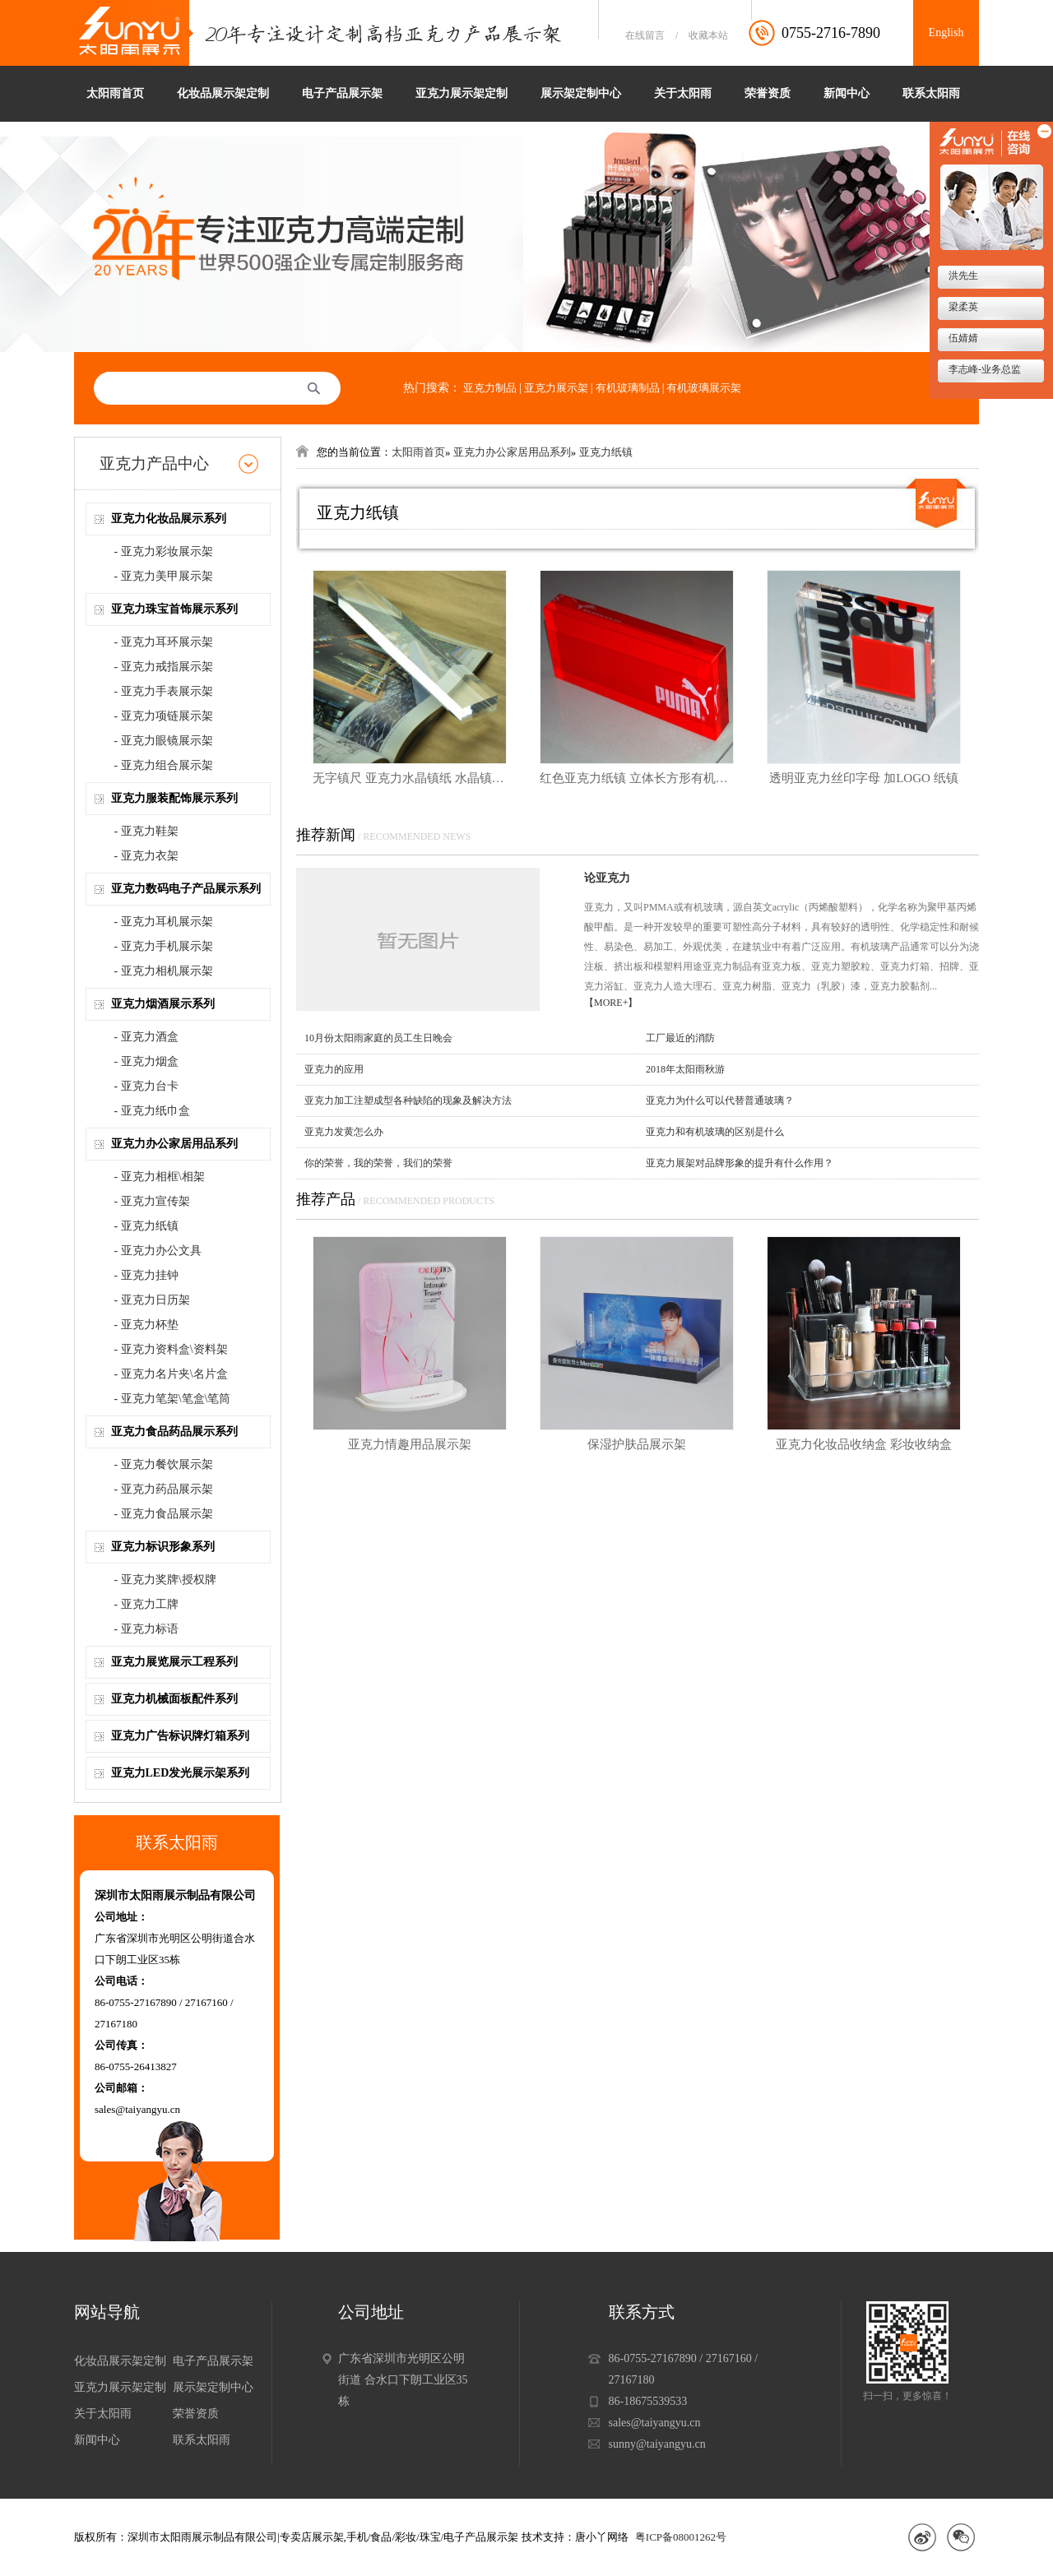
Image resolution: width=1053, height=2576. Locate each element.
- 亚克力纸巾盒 (152, 1111)
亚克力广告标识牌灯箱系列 (180, 1736)
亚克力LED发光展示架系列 (180, 1773)
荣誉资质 (768, 93)
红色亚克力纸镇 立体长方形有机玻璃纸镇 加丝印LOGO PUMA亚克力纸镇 (637, 778)
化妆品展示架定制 (223, 93)
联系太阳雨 (931, 93)
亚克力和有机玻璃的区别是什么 (715, 1131)
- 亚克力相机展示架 (163, 971)
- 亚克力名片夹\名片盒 (171, 1374)
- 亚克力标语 (146, 1629)
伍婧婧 (962, 338)
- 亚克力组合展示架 (163, 765)
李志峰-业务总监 (983, 369)
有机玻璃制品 (628, 388)
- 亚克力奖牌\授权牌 (165, 1579)
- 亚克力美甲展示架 (163, 576)
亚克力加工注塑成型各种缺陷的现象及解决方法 (408, 1100)
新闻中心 (846, 93)
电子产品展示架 (342, 93)
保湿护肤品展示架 (636, 1444)
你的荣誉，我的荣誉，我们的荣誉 (378, 1163)
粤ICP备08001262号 (680, 2537)
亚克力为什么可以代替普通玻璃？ (720, 1100)
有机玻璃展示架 (703, 388)
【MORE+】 (611, 1002)
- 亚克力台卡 (146, 1086)
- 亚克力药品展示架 (163, 1489)
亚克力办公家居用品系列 (174, 1143)
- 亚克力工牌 (146, 1604)
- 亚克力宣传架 (152, 1201)
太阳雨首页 (115, 93)
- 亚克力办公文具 (158, 1250)
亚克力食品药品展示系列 (174, 1431)
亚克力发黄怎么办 (343, 1131)
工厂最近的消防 (680, 1038)
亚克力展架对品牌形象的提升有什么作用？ (739, 1163)
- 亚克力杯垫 (146, 1324)
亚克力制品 (490, 388)
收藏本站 (708, 35)
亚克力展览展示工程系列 (174, 1662)
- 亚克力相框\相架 (159, 1176)
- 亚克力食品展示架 (163, 1514)
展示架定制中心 (580, 93)
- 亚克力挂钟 (146, 1275)
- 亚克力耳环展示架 (163, 642)
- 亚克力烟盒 (146, 1061)
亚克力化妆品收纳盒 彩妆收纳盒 (864, 1444)
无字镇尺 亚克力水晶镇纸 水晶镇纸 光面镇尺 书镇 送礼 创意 (410, 778)
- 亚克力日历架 (152, 1300)
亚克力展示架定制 (461, 93)
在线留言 (645, 35)
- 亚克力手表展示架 (163, 691)
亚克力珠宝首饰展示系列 (174, 609)
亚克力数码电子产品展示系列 (186, 889)
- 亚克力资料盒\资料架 (171, 1349)
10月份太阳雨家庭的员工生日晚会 (378, 1038)
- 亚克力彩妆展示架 (163, 551)
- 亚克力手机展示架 (163, 946)
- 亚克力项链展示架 (163, 716)
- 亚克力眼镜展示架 (163, 740)
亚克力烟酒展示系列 (163, 1004)
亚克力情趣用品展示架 (409, 1444)
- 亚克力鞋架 (146, 831)
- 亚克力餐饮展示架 (163, 1464)
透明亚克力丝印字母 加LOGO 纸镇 (863, 778)
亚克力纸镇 (606, 452)
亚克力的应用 (334, 1069)
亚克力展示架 (556, 388)
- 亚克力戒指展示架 (163, 666)
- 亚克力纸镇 (146, 1226)
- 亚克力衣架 (146, 856)
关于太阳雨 (683, 93)
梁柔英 (962, 307)
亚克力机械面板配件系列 (174, 1699)
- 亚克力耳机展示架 (163, 921)
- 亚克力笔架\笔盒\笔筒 (172, 1398)
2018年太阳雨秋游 (685, 1069)
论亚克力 (607, 878)
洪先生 (962, 275)
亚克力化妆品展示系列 (168, 518)
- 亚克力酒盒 (146, 1037)
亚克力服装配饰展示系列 (174, 798)
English (946, 32)
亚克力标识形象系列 (163, 1547)
